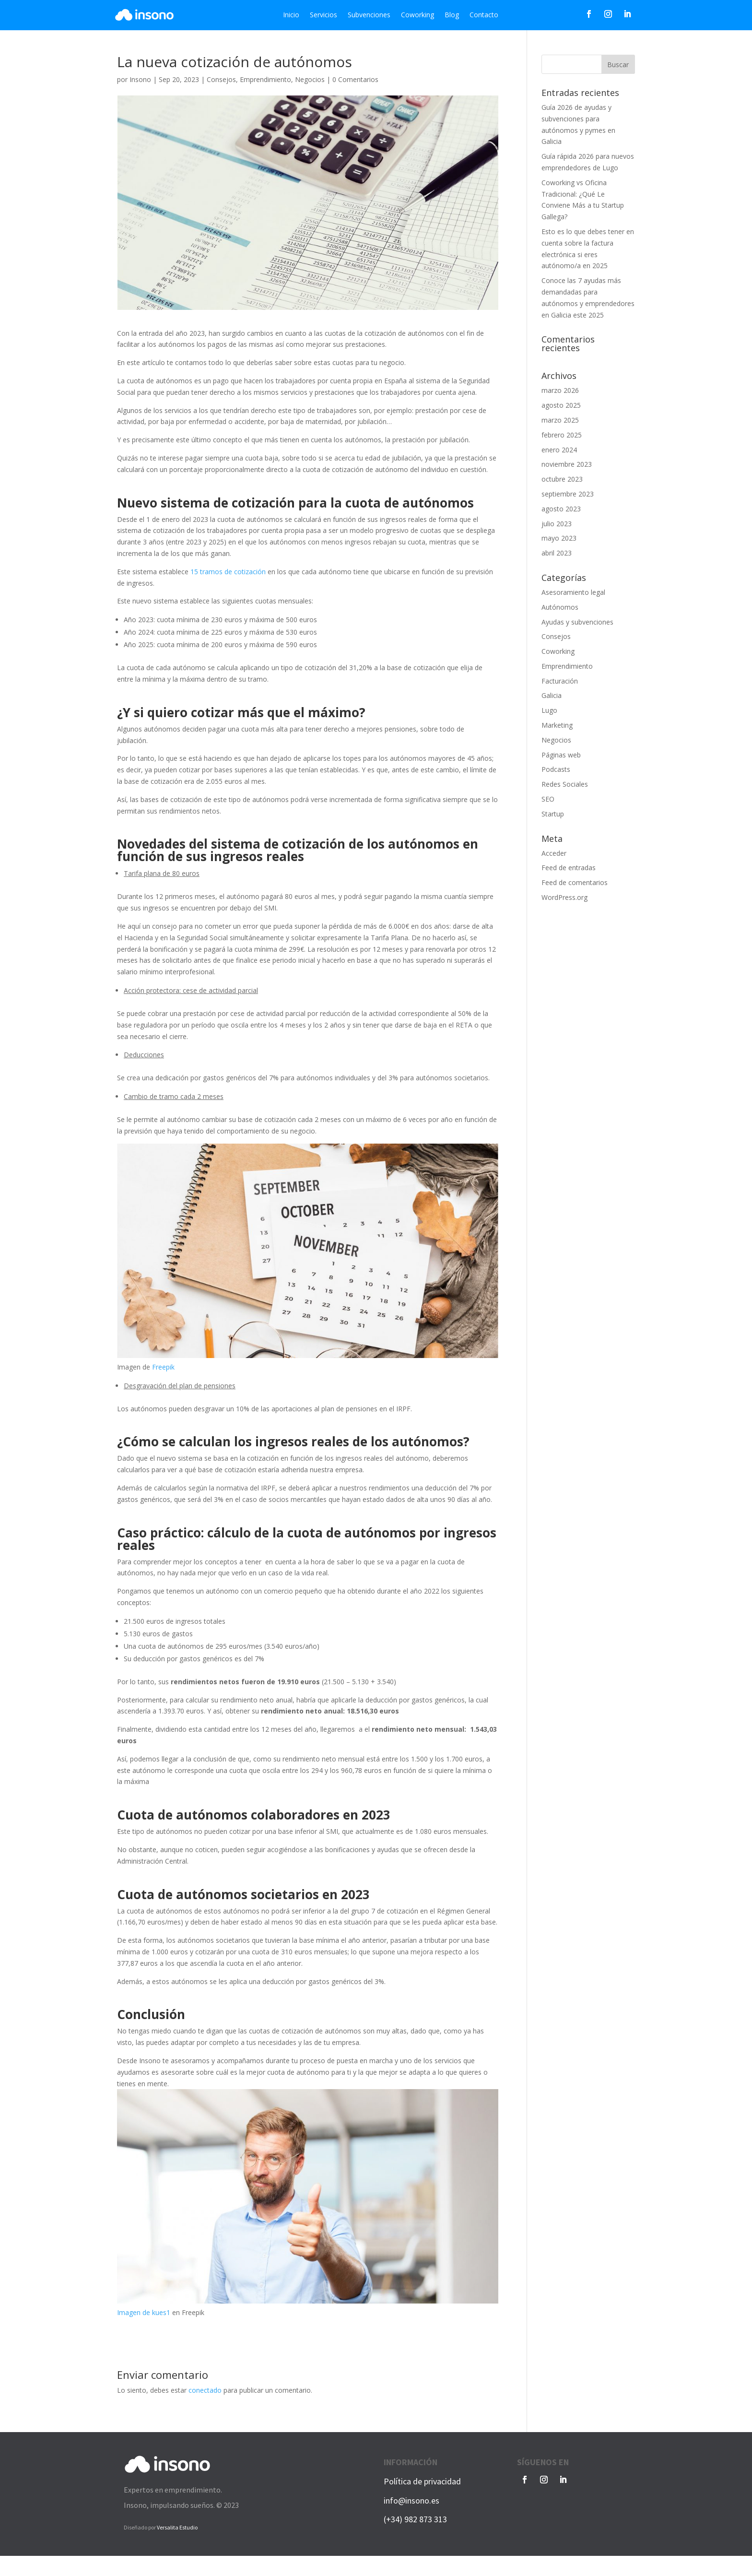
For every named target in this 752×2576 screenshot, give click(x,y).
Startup (552, 813)
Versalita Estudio (177, 2527)
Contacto (484, 15)
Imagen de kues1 (143, 2312)
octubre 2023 (562, 479)
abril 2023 (556, 552)
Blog (452, 15)
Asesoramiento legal (573, 592)
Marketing (557, 725)
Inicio (291, 15)
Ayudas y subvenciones (577, 621)
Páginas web (561, 754)
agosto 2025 (561, 405)
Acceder (553, 853)
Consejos (221, 79)
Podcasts (555, 769)
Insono (140, 79)
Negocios (310, 79)
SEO (547, 799)
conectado (205, 2390)
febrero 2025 (561, 434)
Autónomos (559, 607)
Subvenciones (369, 15)
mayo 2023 (558, 538)
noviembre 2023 (566, 464)
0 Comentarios (355, 79)
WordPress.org (564, 897)
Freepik (163, 1366)
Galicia (551, 695)
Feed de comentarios (574, 882)
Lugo (549, 710)
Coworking (417, 15)
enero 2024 (559, 449)
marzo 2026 (560, 390)
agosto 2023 (561, 508)
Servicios (323, 15)
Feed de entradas (568, 867)
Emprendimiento (265, 79)
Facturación (559, 680)
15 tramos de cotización (228, 571)
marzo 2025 (560, 420)
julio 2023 (556, 523)
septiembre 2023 (567, 493)
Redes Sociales (564, 784)
